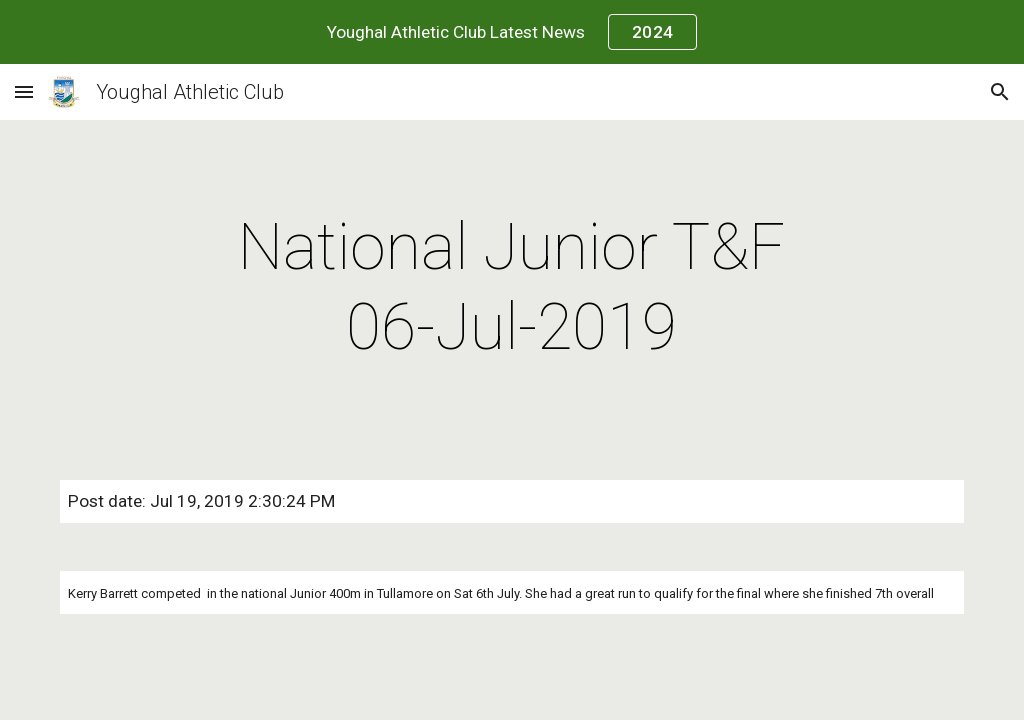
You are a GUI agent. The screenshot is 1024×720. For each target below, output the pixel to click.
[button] (24, 91)
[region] (512, 32)
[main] (511, 288)
